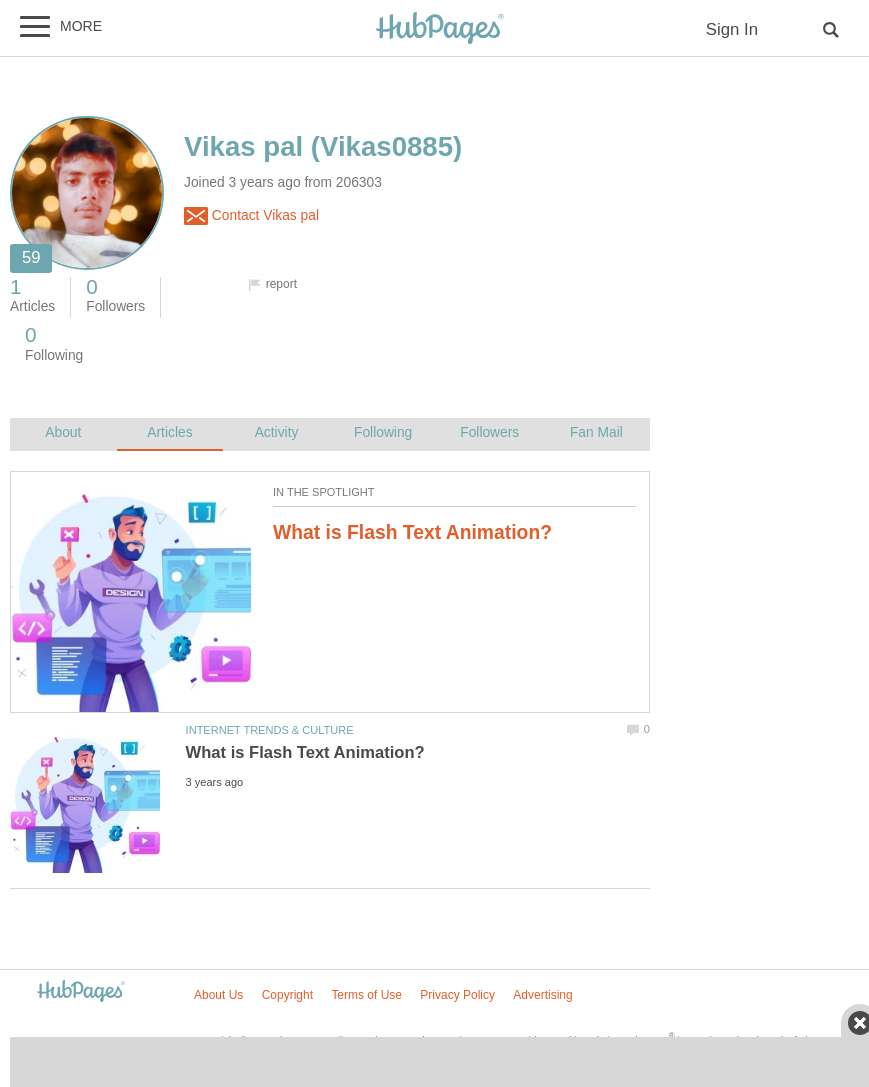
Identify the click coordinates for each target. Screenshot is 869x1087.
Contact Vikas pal (251, 216)
